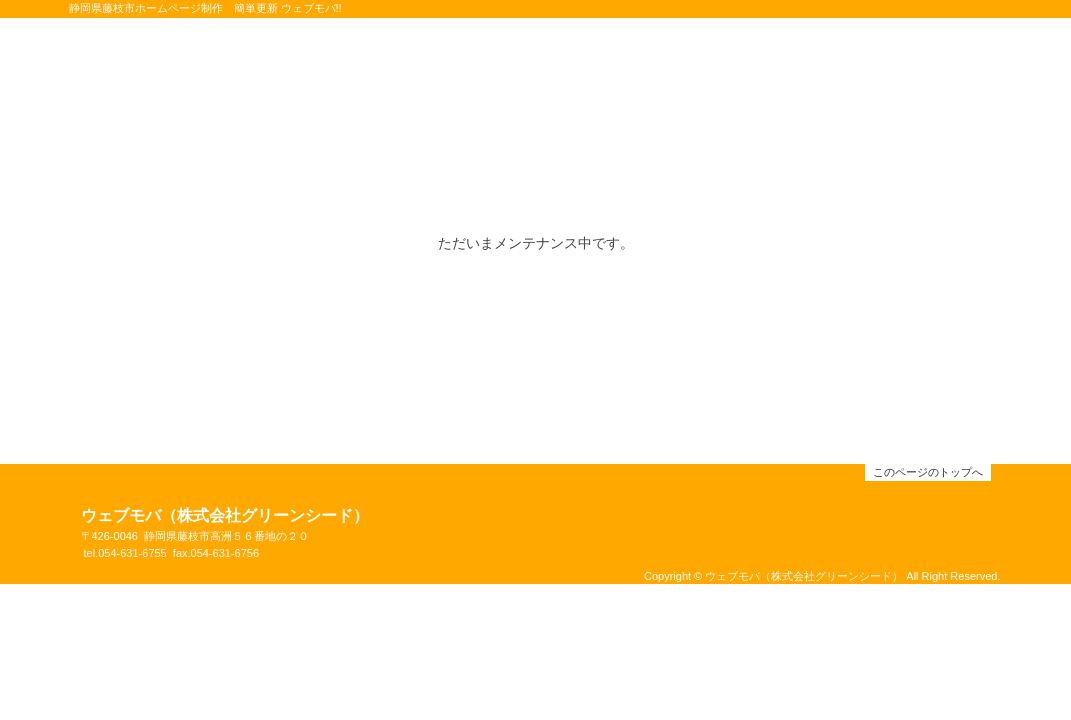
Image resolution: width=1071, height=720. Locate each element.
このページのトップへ (928, 472)
